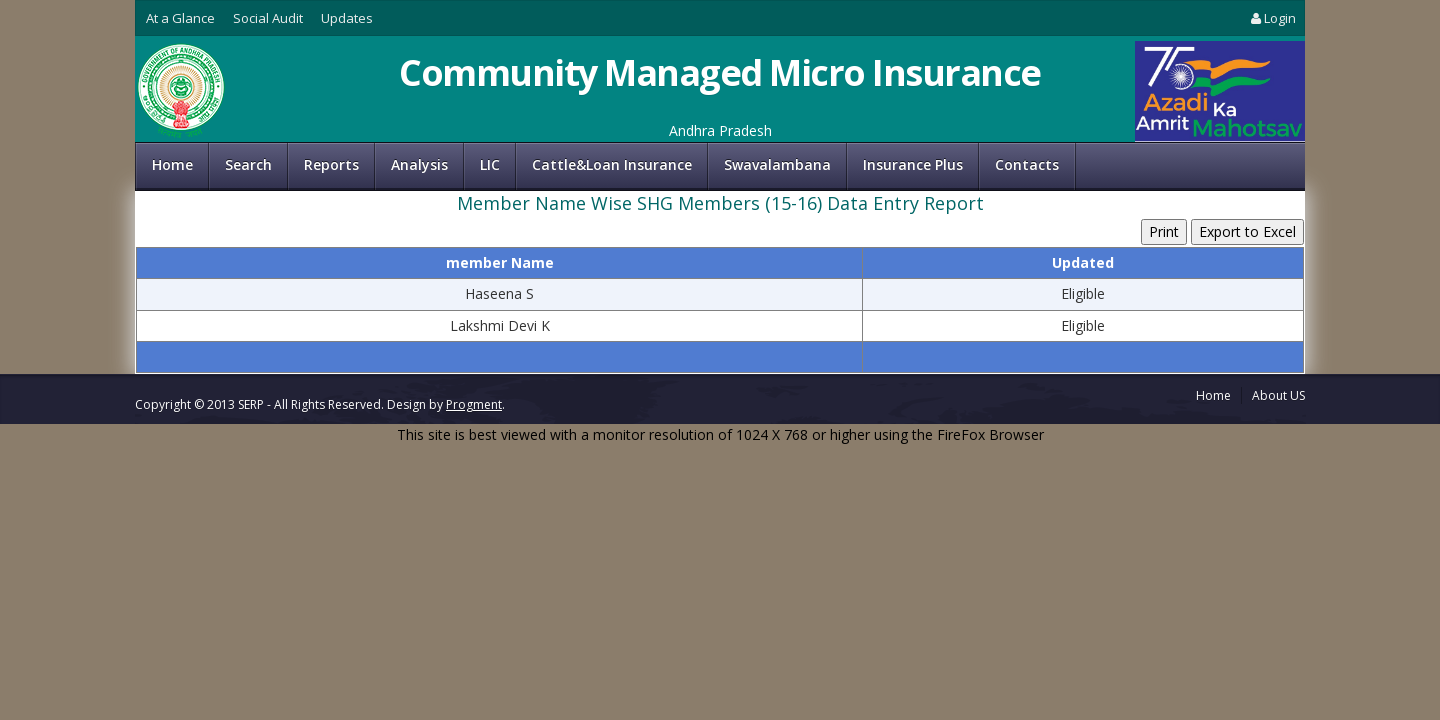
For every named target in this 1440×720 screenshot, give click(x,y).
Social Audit (268, 18)
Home (172, 164)
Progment (474, 404)
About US (1278, 395)
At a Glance (180, 18)
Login (1272, 18)
